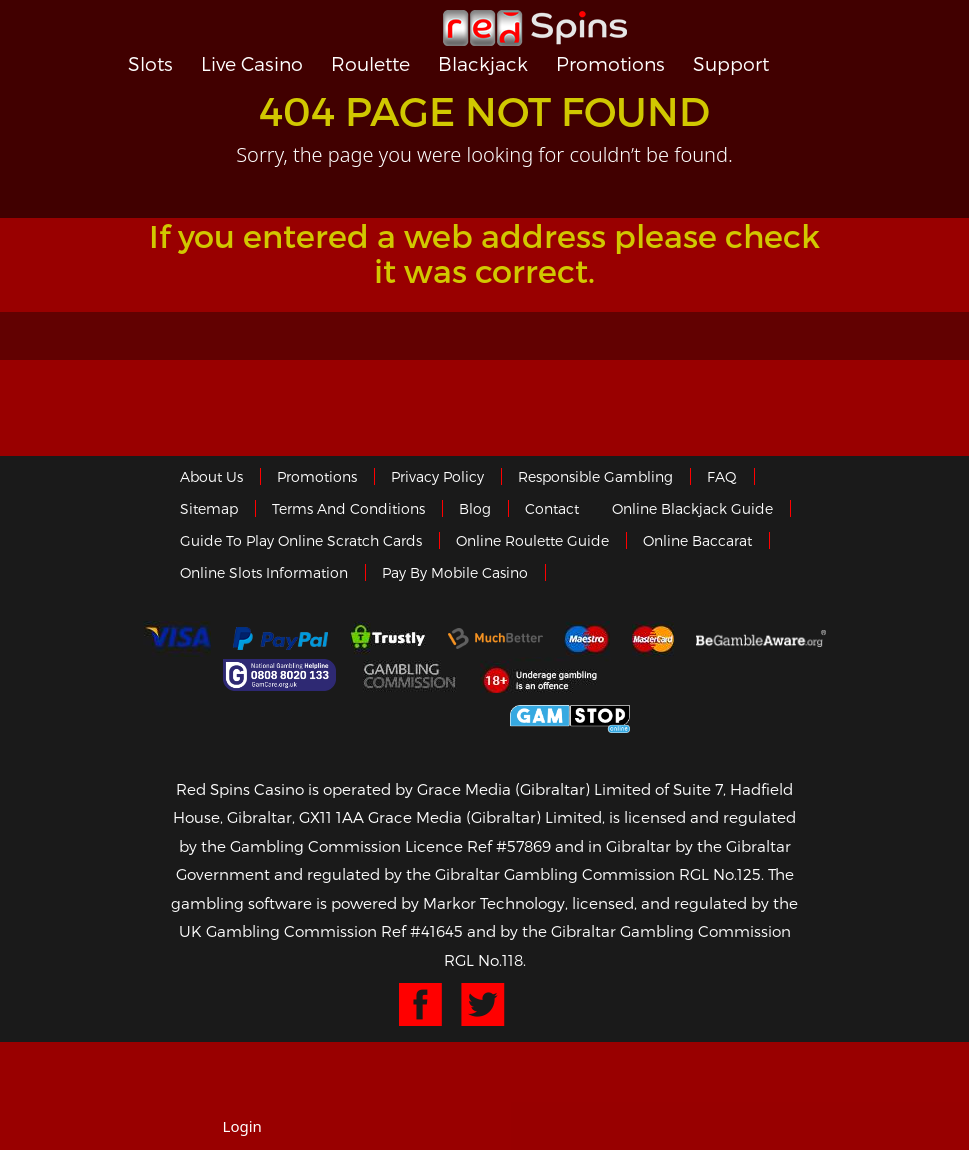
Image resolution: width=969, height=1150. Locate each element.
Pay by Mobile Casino (455, 572)
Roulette (370, 63)
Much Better (495, 638)
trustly (388, 639)
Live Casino (252, 63)
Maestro (587, 639)
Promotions (610, 63)
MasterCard (653, 639)
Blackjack (483, 63)
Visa (177, 639)
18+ (545, 675)
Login (242, 1126)
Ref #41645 (422, 931)
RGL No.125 (720, 874)
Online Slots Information (264, 572)
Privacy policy (437, 476)
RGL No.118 (483, 960)
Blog (475, 508)
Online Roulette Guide (532, 540)
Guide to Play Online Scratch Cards (301, 540)
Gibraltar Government (422, 715)
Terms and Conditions (348, 508)
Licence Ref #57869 (478, 846)
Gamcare (282, 675)
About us (211, 476)
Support (731, 63)
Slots (150, 63)
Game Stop (570, 715)
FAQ (722, 476)
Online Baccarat (697, 540)
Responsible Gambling (595, 476)
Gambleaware (761, 639)
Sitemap (209, 508)
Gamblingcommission (411, 675)
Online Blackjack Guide (692, 508)
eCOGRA (698, 675)
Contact (552, 508)
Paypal (280, 638)
